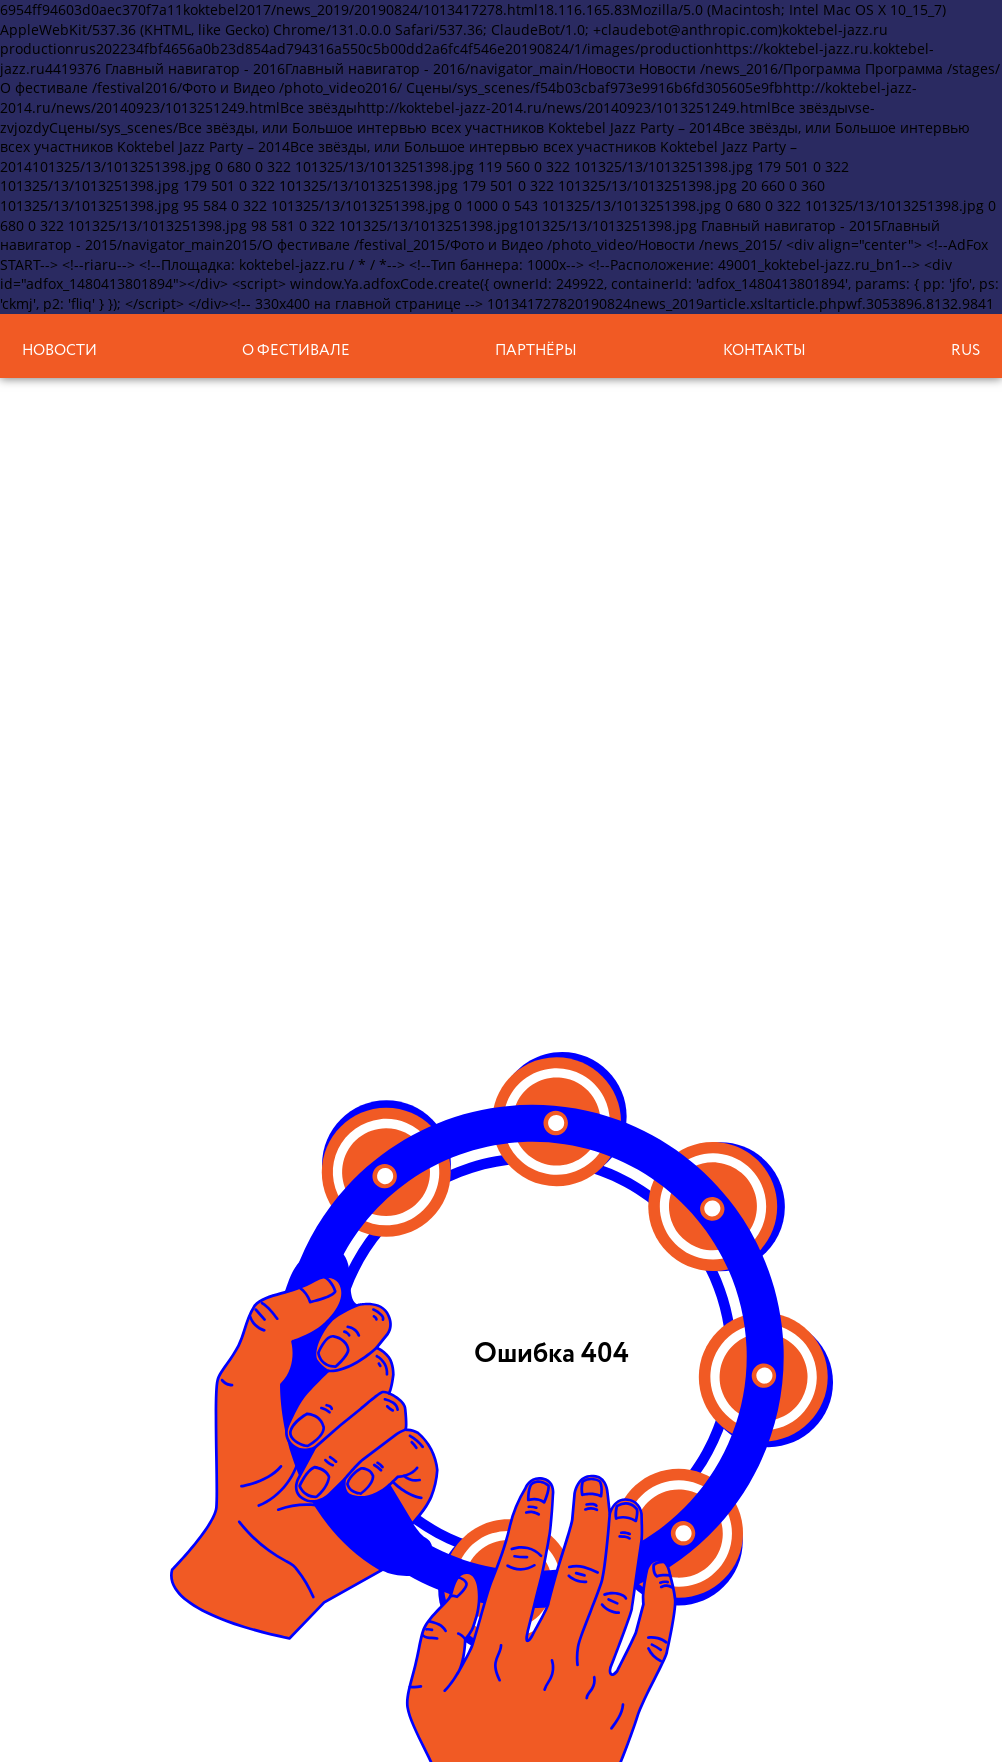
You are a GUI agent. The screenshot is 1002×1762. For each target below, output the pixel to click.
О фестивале (296, 350)
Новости (59, 350)
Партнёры (536, 350)
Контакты (764, 350)
